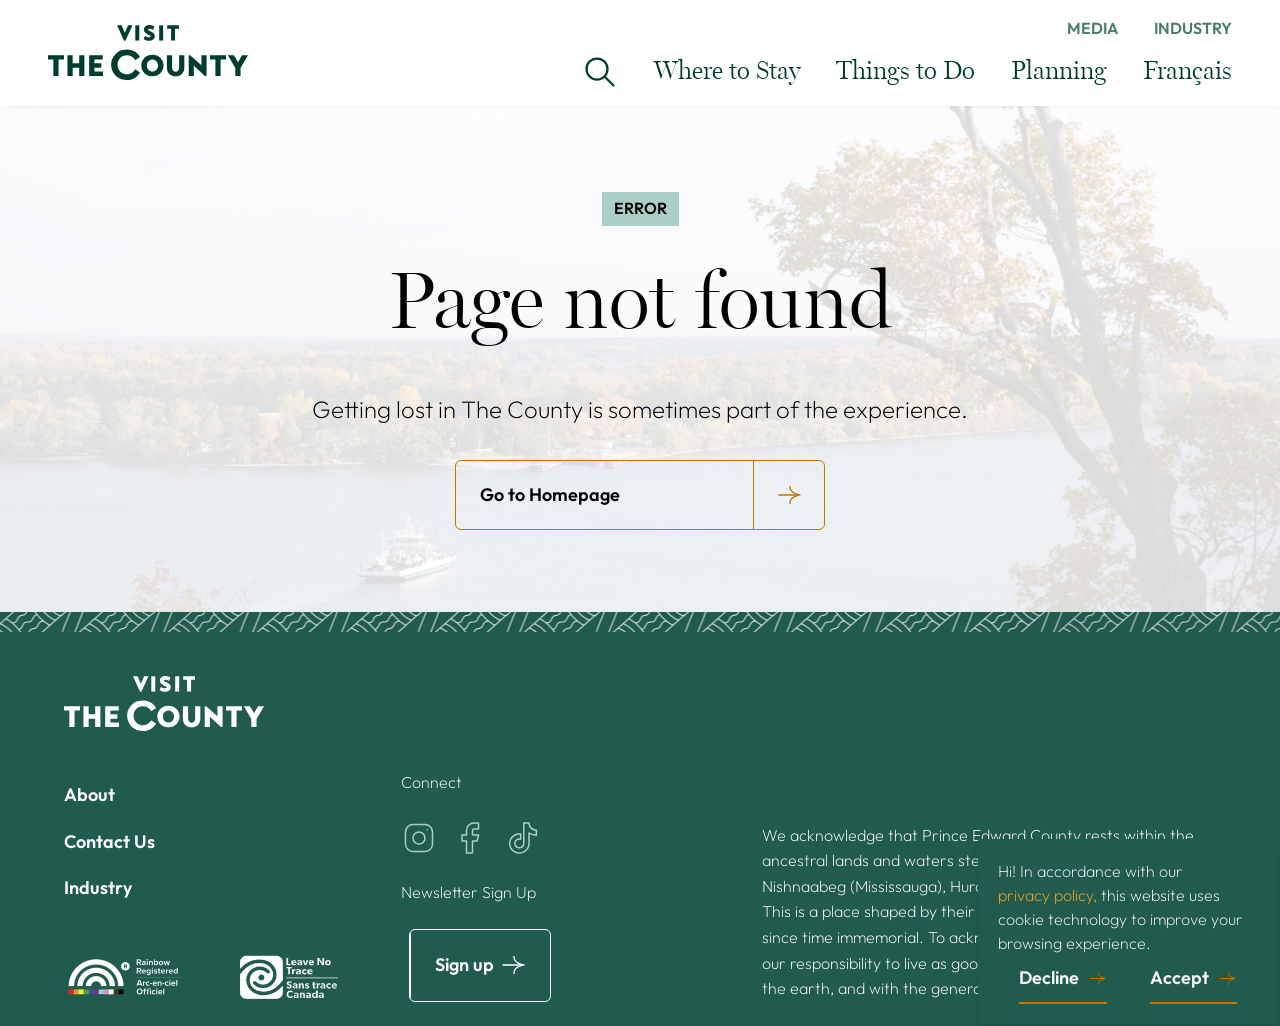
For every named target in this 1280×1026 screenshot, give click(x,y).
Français (1187, 71)
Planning (1059, 71)
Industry (1193, 28)
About (89, 794)
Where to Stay (727, 71)
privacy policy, (1047, 895)
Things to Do (905, 71)
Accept (1179, 977)
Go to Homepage (550, 494)
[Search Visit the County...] (600, 72)
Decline (1049, 977)
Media (1092, 28)
